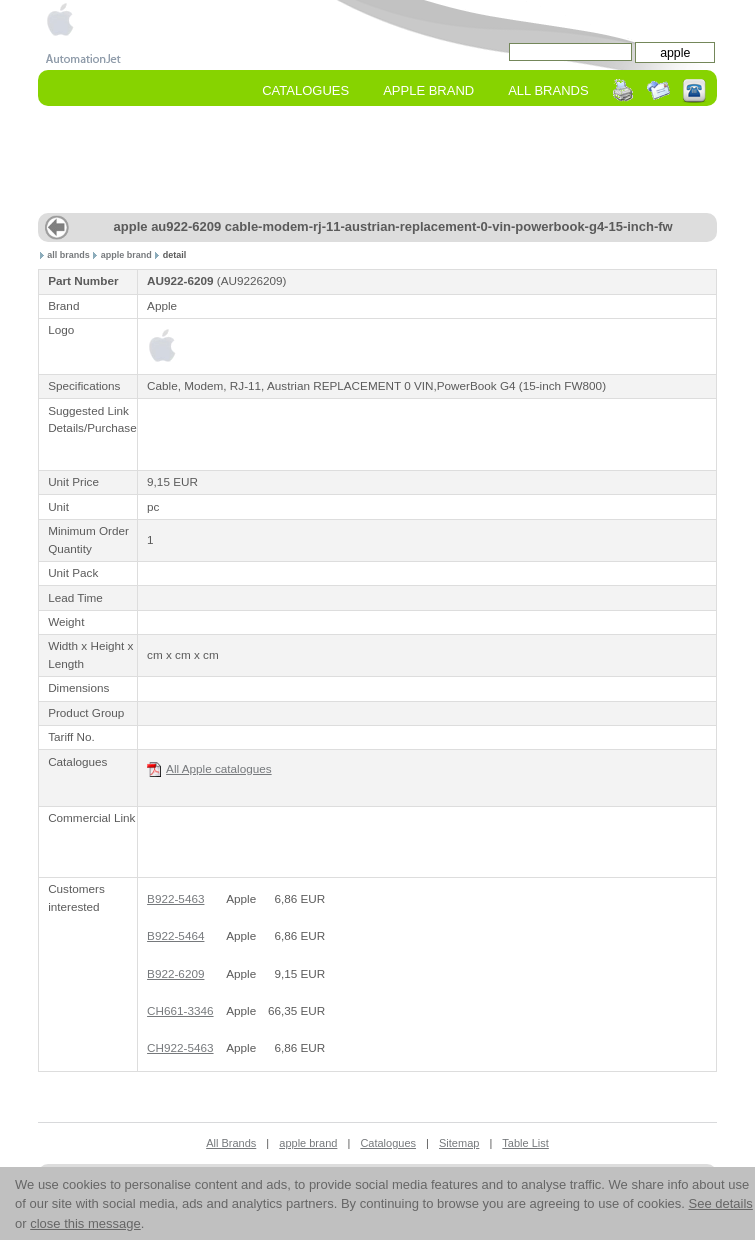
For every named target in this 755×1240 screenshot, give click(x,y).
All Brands (548, 90)
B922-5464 (175, 935)
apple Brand (428, 90)
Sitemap (459, 1143)
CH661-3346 (180, 1010)
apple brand (126, 255)
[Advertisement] (264, 432)
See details (720, 1203)
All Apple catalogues (209, 769)
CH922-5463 (180, 1047)
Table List (525, 1143)
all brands (68, 255)
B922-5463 (175, 898)
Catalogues (305, 90)
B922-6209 (175, 973)
